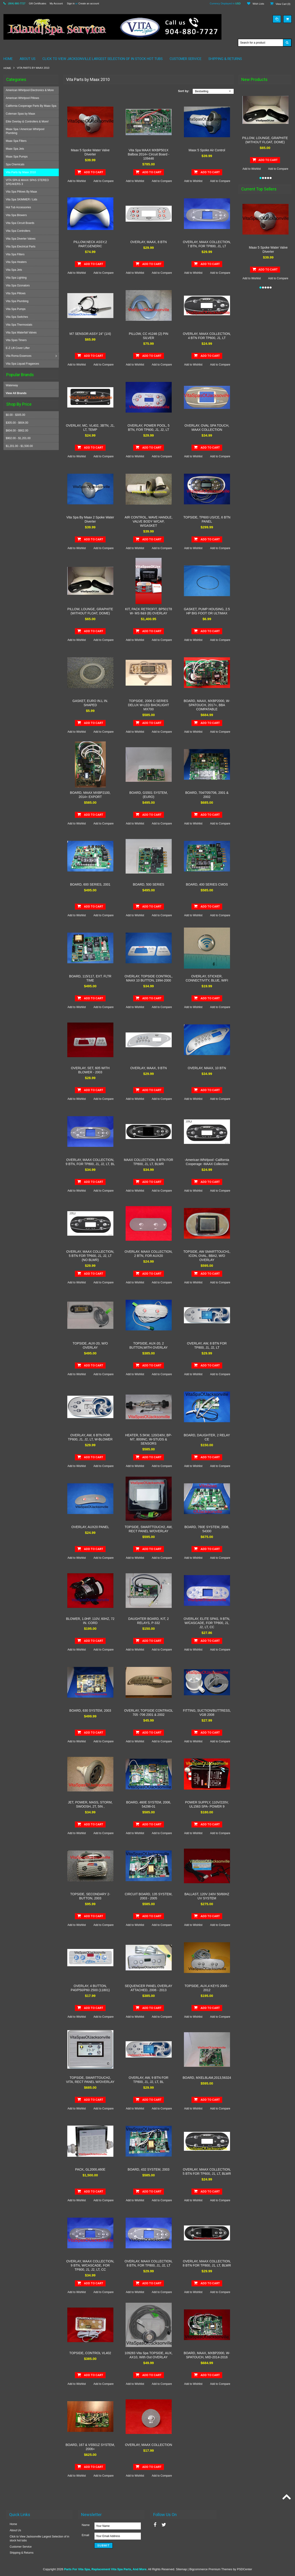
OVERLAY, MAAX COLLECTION (148, 2445)
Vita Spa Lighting (16, 281)
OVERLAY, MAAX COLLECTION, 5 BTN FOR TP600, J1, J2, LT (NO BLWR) (90, 1256)
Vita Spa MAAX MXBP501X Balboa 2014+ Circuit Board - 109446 (148, 154)
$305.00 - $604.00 (17, 426)
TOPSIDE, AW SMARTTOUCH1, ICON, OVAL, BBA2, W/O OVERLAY (206, 1256)
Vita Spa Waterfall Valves (21, 336)
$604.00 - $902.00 (17, 434)
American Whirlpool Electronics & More (30, 90)
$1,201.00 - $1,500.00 (19, 449)
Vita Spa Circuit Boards (20, 227)
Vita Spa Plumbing (17, 305)
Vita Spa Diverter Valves (21, 242)
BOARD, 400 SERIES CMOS (207, 884)
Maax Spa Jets (15, 152)
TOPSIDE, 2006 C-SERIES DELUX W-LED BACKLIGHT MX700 (148, 705)
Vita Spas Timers (16, 344)
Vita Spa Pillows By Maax (22, 195)
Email (85, 2535)
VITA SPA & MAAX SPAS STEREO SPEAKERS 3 (27, 186)
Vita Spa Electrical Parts (21, 250)
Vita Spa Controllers (18, 234)
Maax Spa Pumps (17, 160)
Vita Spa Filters (15, 258)
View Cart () (283, 4)
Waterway (12, 389)
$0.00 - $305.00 (15, 418)
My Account (56, 3)
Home (7, 68)
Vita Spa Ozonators (18, 289)
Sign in (71, 3)
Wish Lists (258, 3)
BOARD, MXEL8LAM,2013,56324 (207, 2077)
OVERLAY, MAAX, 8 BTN (148, 242)
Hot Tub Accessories (18, 211)
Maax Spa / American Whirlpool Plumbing (25, 135)
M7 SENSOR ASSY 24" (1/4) (90, 334)
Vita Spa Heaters (16, 266)
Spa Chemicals (15, 168)
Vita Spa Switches (17, 320)
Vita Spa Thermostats (19, 328)
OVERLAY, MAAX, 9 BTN (148, 1068)
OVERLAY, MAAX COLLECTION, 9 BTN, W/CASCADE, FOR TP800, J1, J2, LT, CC (90, 2265)
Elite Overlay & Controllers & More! (27, 125)
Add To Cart (90, 172)
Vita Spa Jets (14, 273)
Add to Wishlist (77, 181)
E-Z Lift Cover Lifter (18, 352)
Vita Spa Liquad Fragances (23, 367)
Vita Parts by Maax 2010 (21, 176)
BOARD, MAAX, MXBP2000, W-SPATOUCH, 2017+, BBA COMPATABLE (207, 705)
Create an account (88, 3)
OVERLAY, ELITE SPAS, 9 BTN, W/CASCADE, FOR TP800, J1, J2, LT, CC (207, 1623)
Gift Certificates (37, 3)
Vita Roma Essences (19, 359)
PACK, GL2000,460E (90, 2169)
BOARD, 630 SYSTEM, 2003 (90, 1710)
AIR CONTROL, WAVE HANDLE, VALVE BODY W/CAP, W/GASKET (149, 521)
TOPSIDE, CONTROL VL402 (90, 2353)
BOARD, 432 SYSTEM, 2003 (148, 2169)
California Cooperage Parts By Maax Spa (28, 107)
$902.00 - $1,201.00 (18, 441)
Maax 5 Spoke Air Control (207, 150)
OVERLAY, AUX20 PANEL (90, 1527)
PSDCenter (244, 2569)
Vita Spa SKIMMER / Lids (22, 203)
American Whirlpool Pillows (23, 98)
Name (86, 2525)
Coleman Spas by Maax (20, 117)
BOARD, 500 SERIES (148, 884)
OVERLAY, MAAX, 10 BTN (207, 1068)
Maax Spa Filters (16, 144)
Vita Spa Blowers (16, 219)
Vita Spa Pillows (16, 297)
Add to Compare (104, 181)
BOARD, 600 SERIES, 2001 (90, 884)
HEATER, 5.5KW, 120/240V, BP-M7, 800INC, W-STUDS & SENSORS (148, 1439)
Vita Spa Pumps (16, 313)
